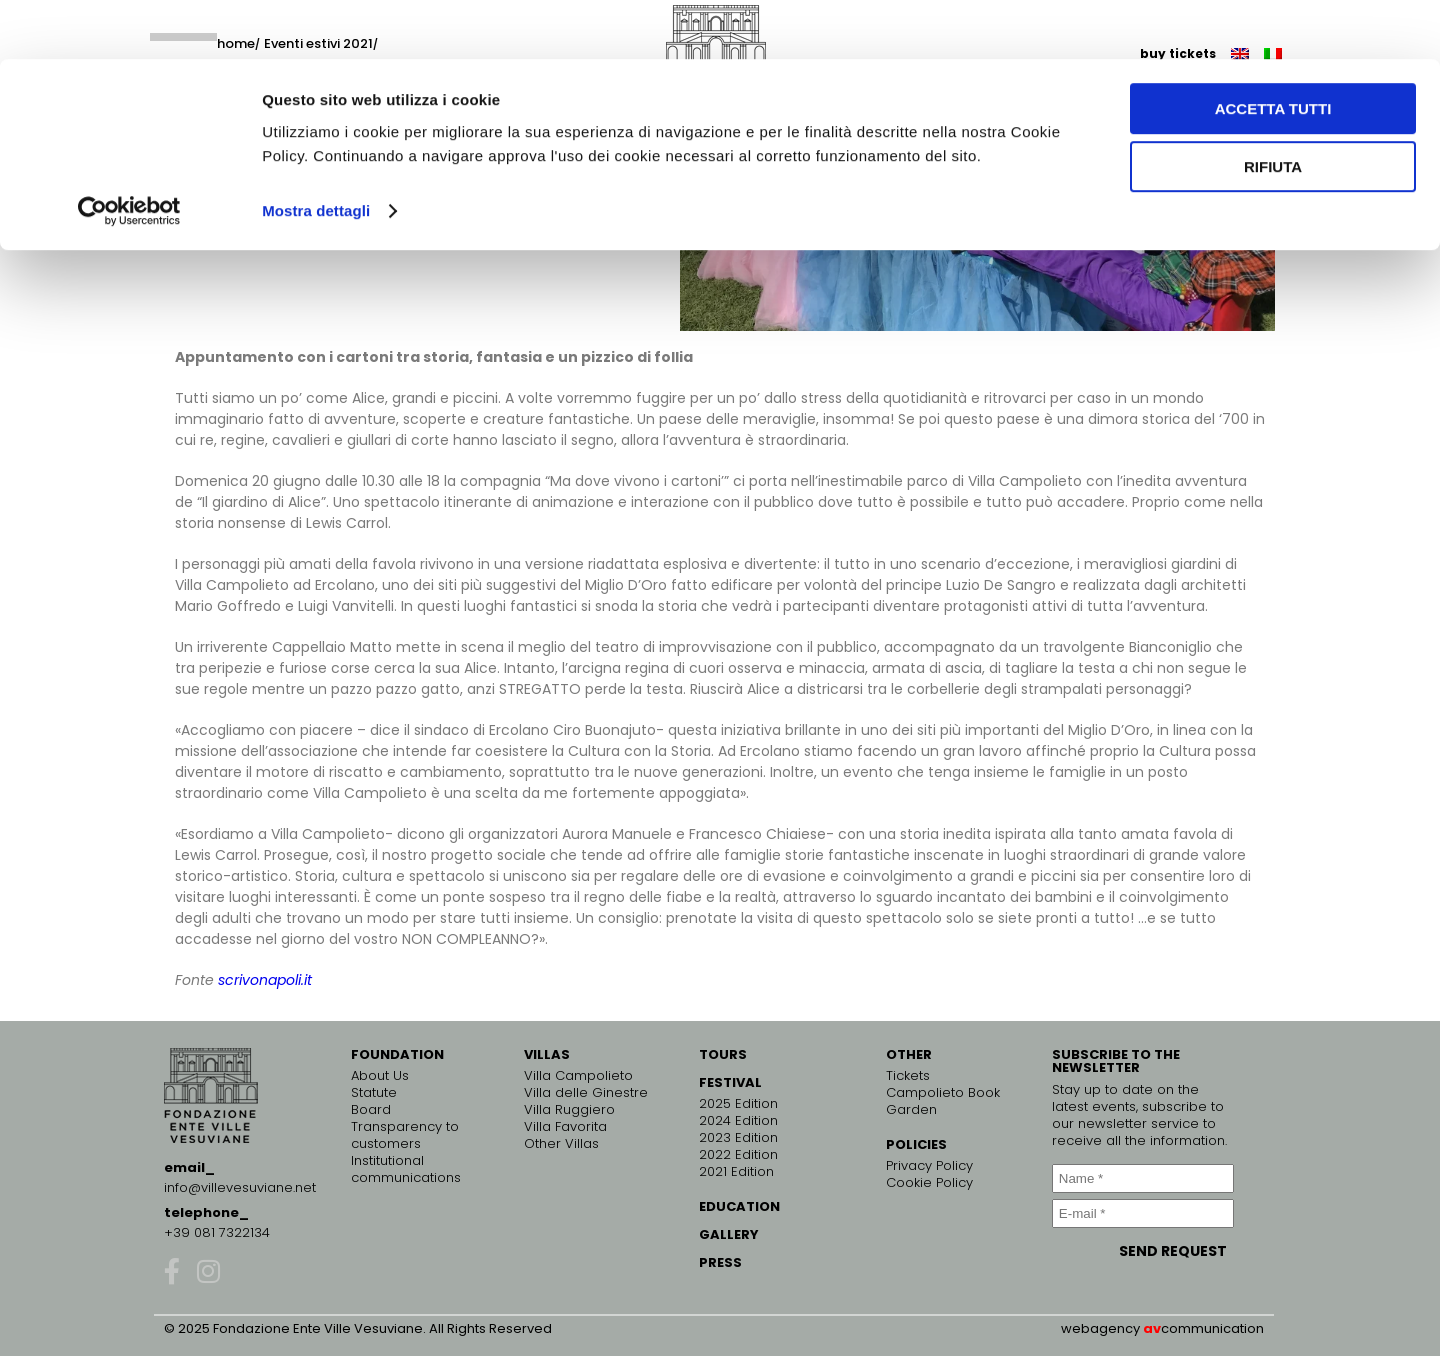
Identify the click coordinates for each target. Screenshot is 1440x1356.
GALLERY (729, 1234)
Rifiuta (1273, 108)
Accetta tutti (1273, 49)
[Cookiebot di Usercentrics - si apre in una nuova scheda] (129, 152)
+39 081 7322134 (217, 1232)
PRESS (720, 1262)
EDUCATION (739, 1206)
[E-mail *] (1143, 1213)
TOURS (723, 1054)
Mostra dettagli (316, 151)
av (1152, 1328)
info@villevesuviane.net (240, 1187)
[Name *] (1143, 1178)
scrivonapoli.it (265, 980)
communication (1212, 1328)
